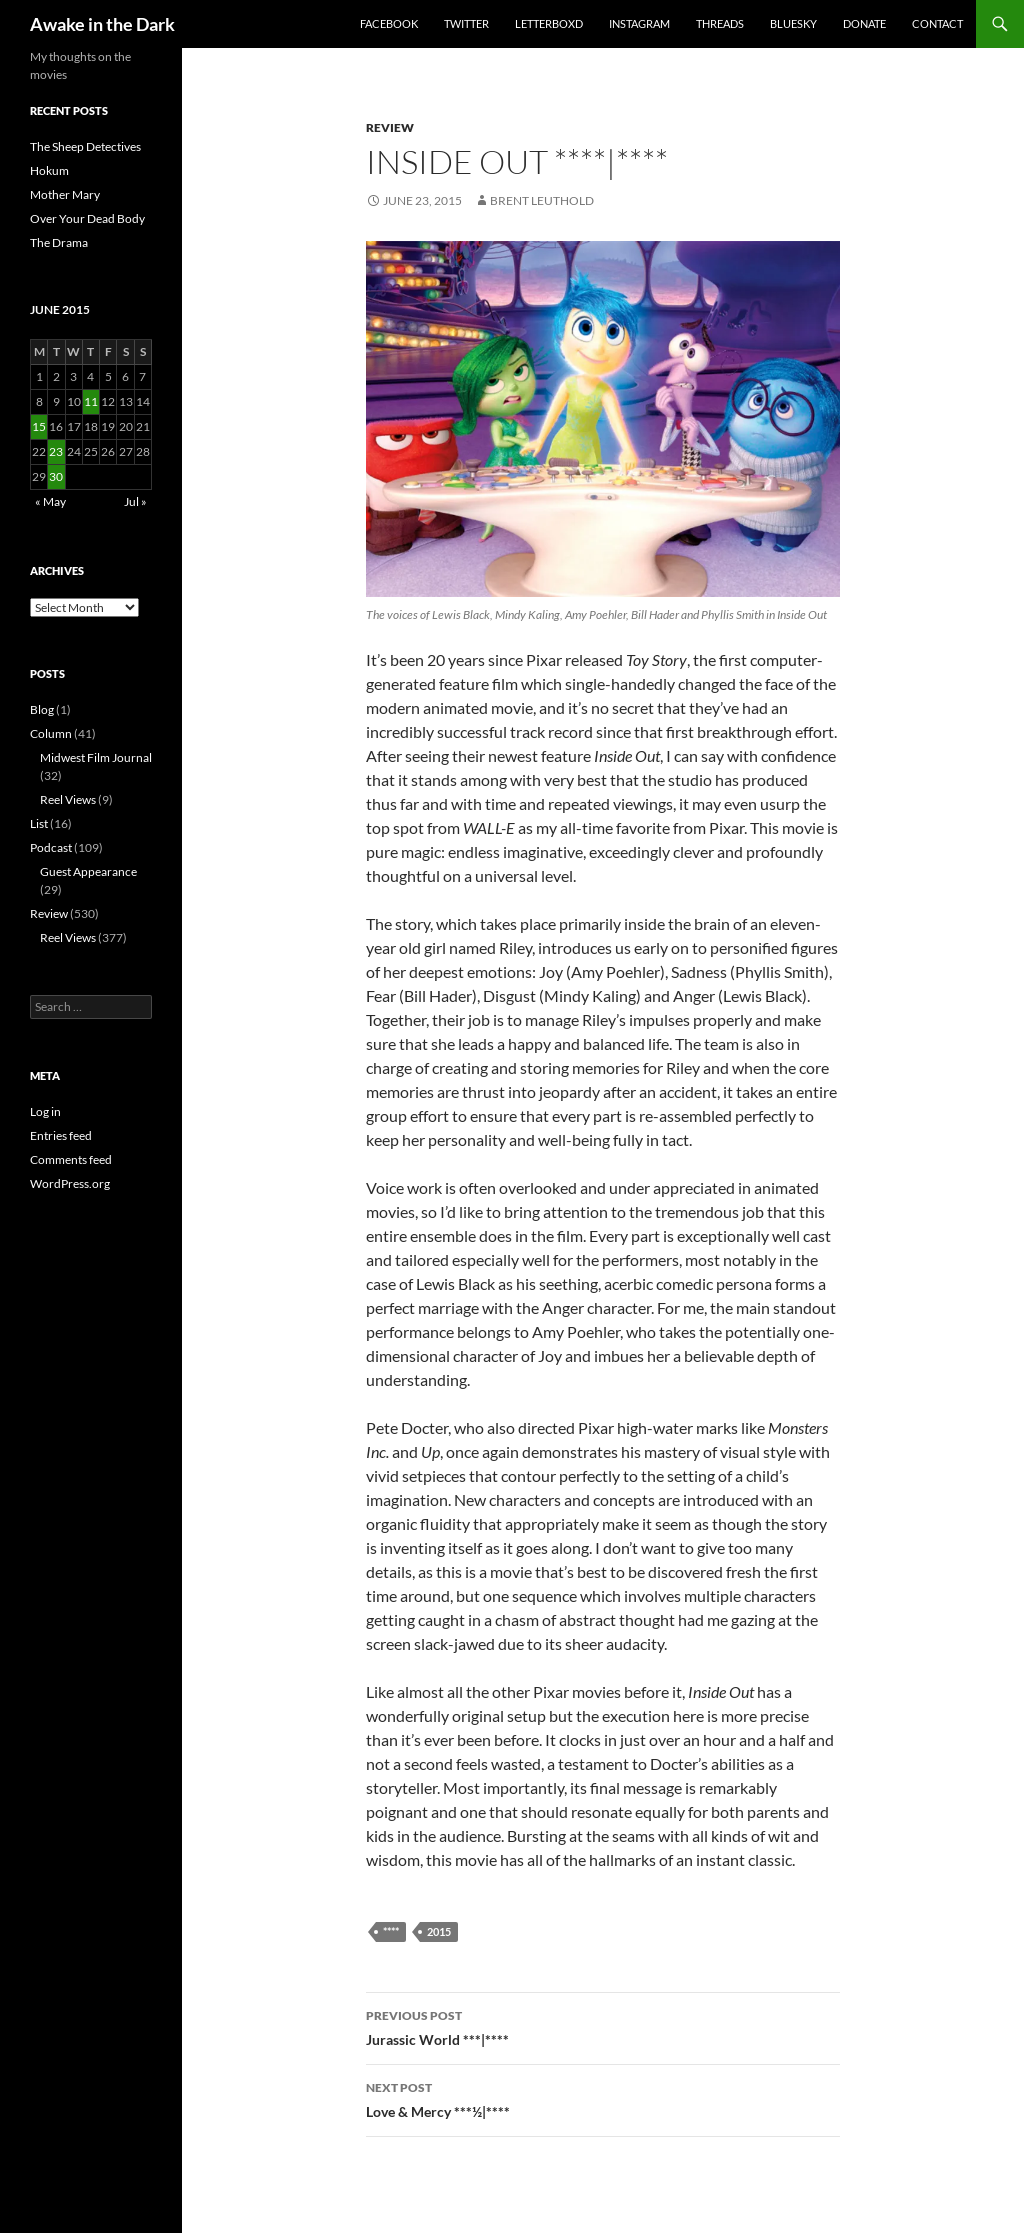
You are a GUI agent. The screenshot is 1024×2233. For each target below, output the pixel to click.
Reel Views (68, 799)
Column (51, 733)
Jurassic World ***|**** (603, 2026)
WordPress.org (70, 1183)
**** (391, 1931)
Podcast (51, 847)
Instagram (639, 23)
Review (390, 127)
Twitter (466, 23)
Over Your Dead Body (87, 218)
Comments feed (71, 1159)
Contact (937, 23)
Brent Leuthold (542, 200)
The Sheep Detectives (85, 146)
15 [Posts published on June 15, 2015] (39, 426)
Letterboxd (549, 23)
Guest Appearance (88, 871)
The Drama (59, 242)
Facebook (389, 23)
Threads (720, 23)
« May (50, 501)
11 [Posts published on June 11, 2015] (91, 401)
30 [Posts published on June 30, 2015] (56, 476)
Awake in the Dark (102, 24)
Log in (45, 1111)
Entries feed (61, 1135)
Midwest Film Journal (96, 757)
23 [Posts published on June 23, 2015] (56, 451)
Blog (42, 709)
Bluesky (793, 23)
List (39, 823)
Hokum (49, 170)
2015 (439, 1931)
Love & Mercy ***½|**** (603, 2098)
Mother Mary (65, 194)
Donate (864, 23)
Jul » (135, 501)
